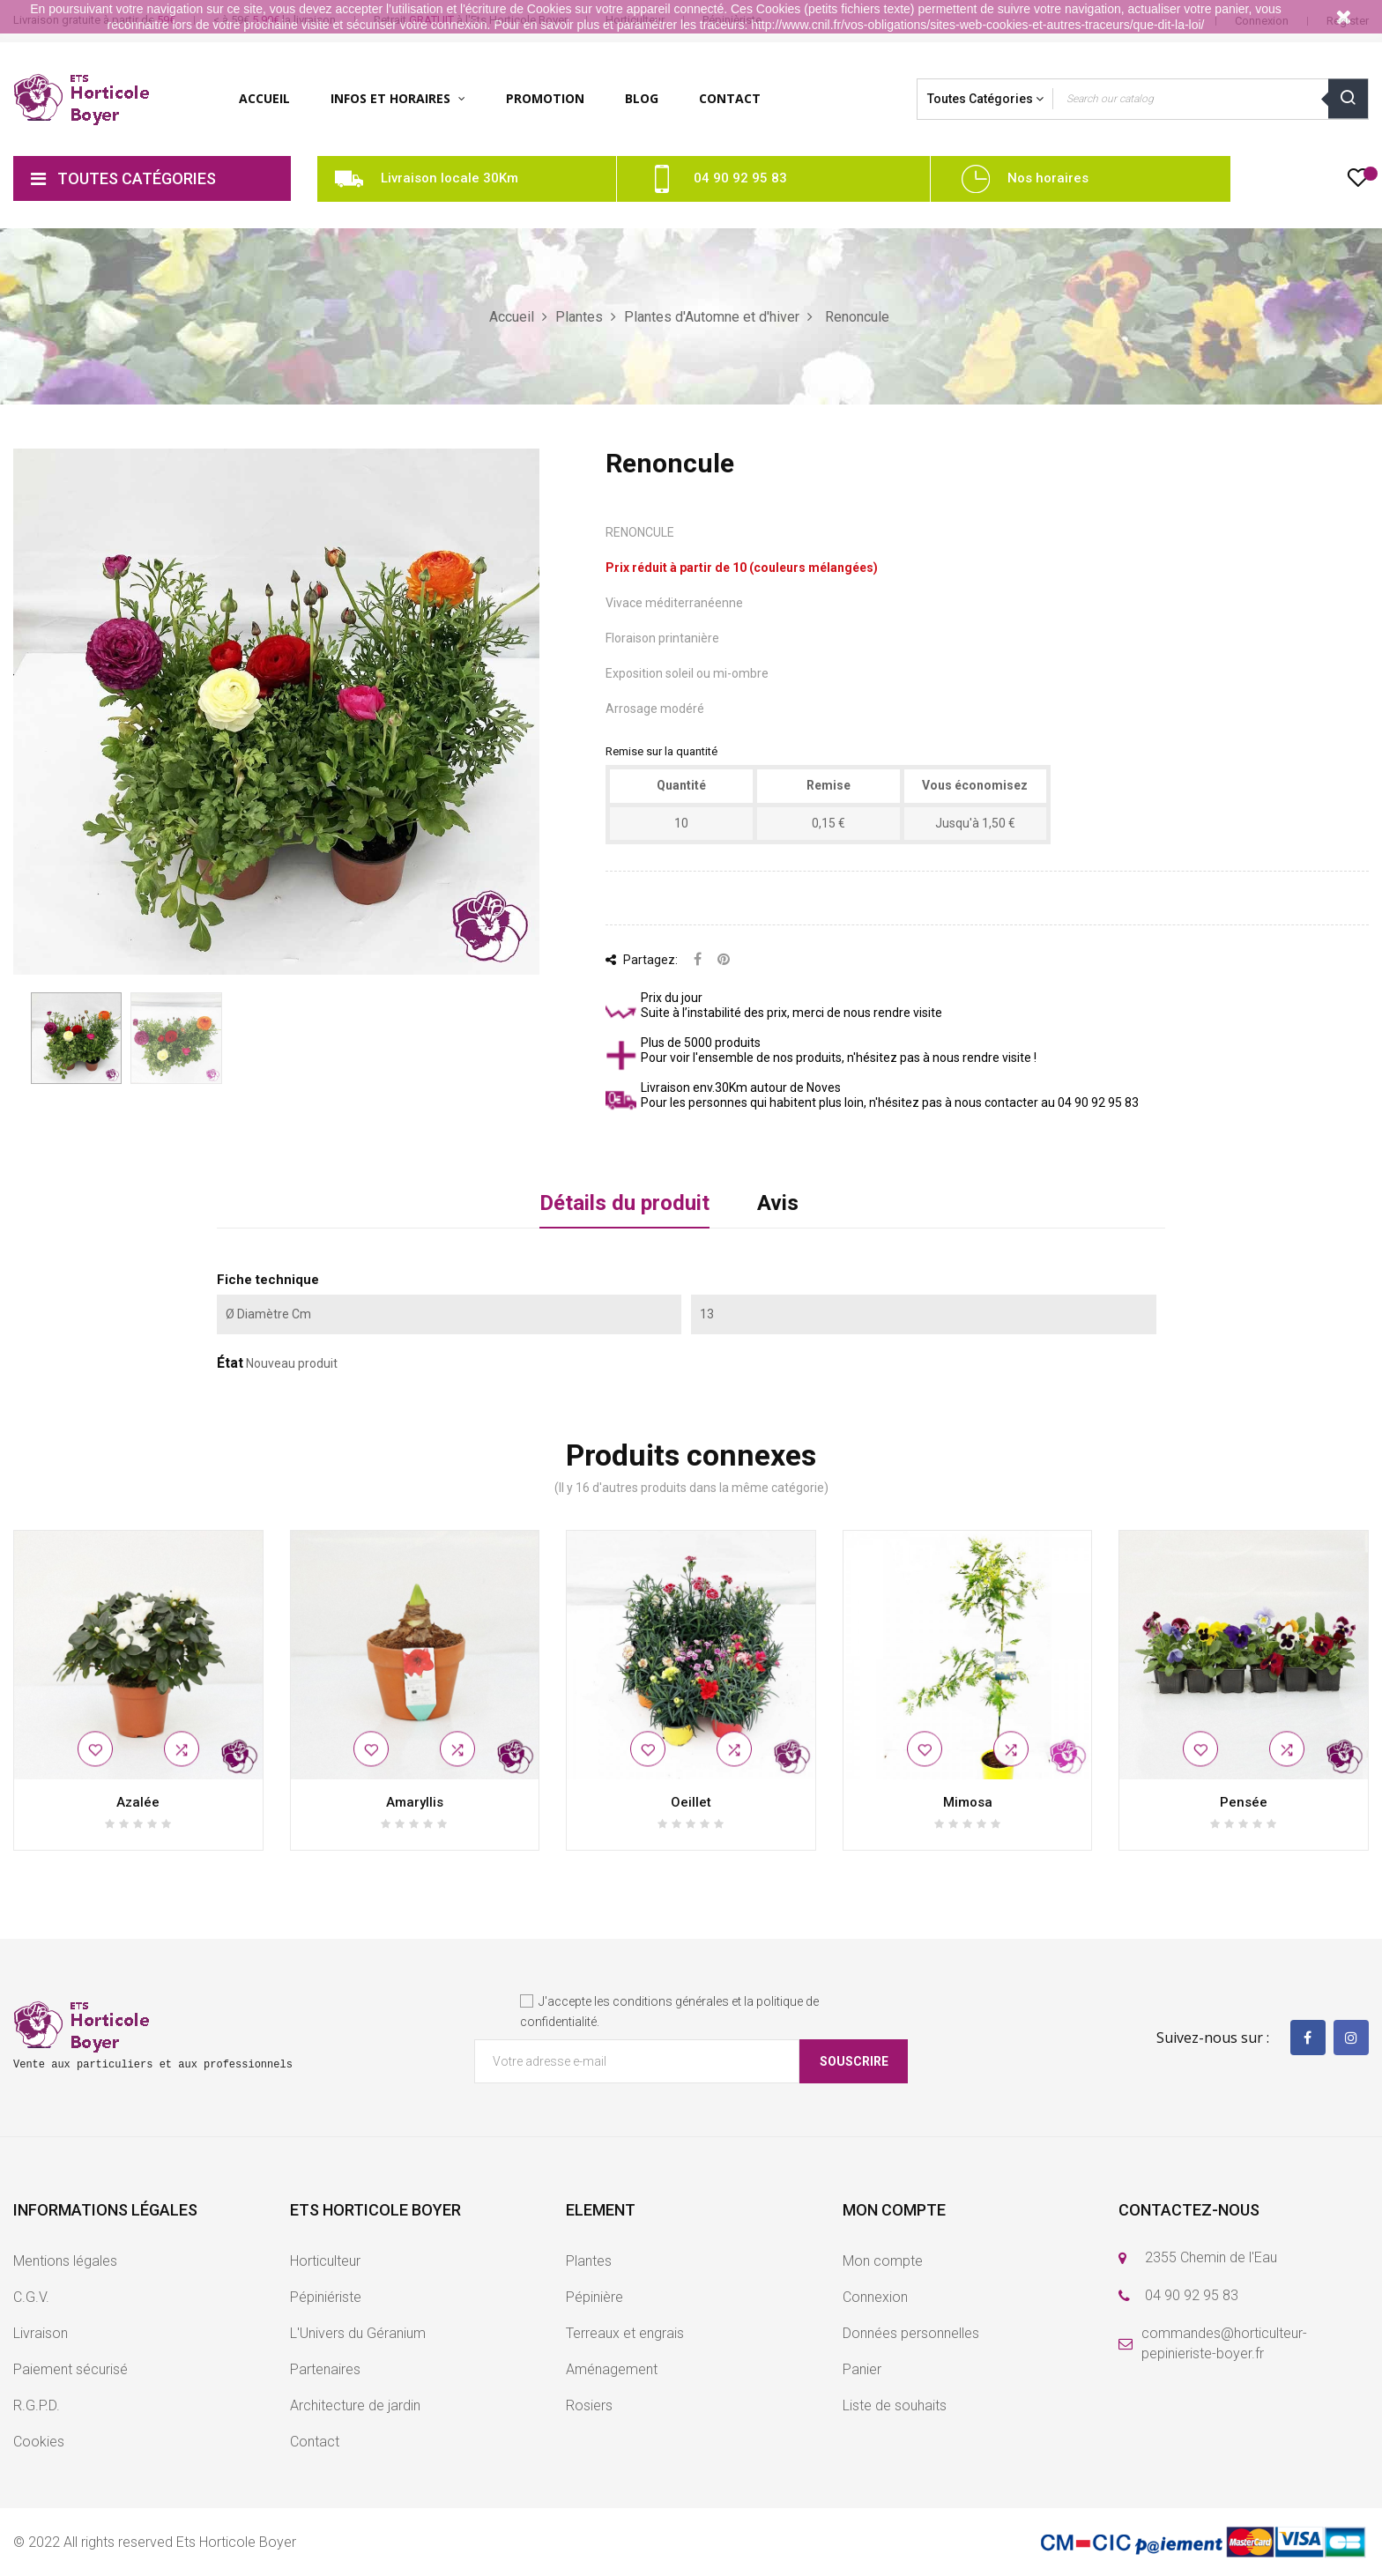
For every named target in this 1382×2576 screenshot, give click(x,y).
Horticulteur (325, 2261)
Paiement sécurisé (70, 2369)
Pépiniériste (325, 2297)
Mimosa (967, 1802)
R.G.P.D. (36, 2405)
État (230, 1363)
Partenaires (325, 2369)
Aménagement (612, 2369)
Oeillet (691, 1802)
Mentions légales (65, 2261)
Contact (314, 2441)
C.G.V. (31, 2297)
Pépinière (594, 2297)
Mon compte (883, 2261)
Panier (862, 2369)
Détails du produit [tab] (624, 1203)
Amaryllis (414, 1802)
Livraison (40, 2333)
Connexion (875, 2297)
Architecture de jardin (355, 2405)
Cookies (38, 2441)
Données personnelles (911, 2333)
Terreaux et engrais (625, 2333)
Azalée (138, 1802)
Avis (778, 1203)
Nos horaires (1048, 178)
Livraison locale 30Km (449, 178)
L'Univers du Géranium (358, 2333)
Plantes (589, 2261)
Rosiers (589, 2405)
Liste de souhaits (895, 2405)
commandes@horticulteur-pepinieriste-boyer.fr (1224, 2343)
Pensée (1243, 1802)
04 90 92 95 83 (740, 178)
